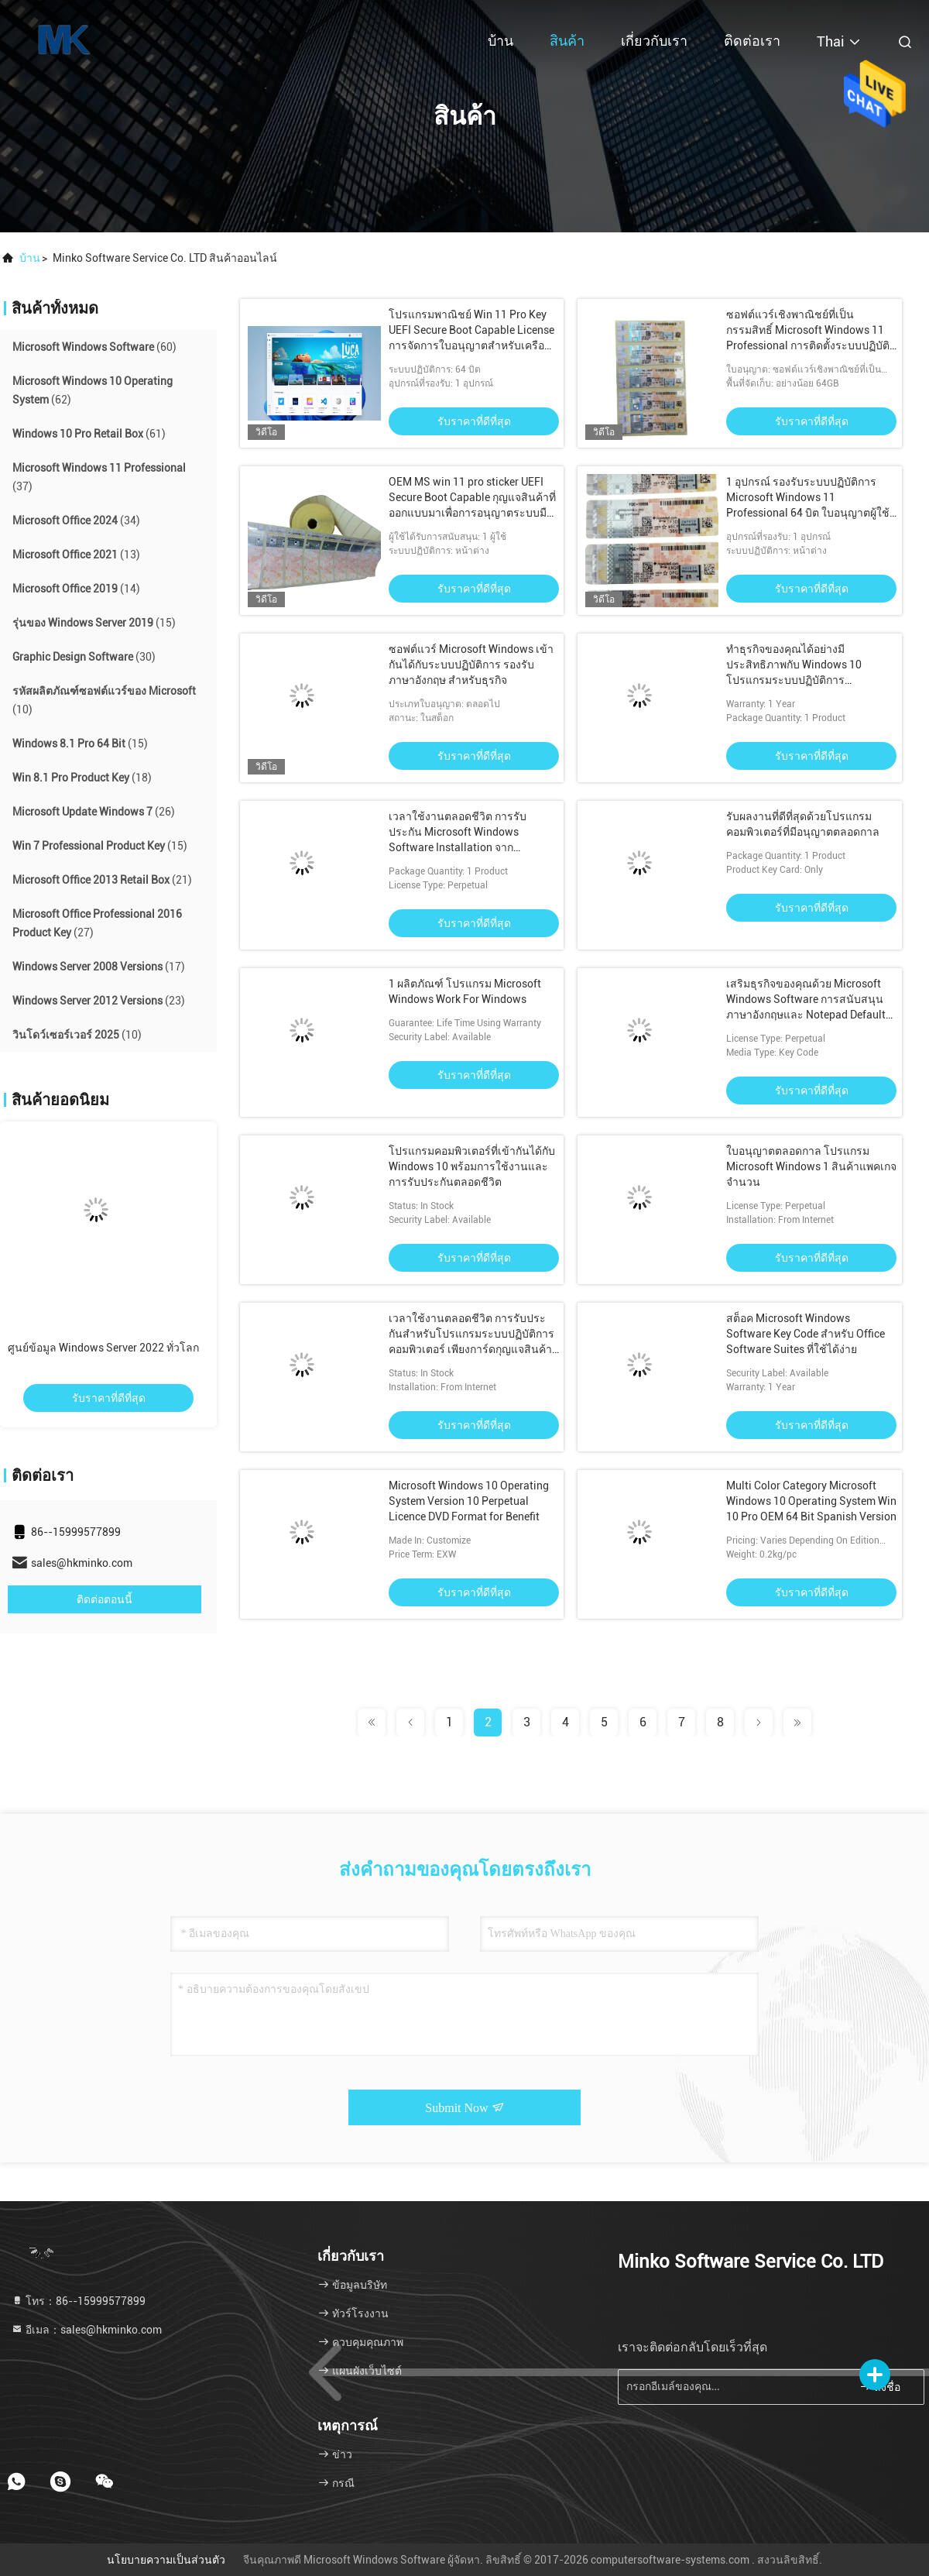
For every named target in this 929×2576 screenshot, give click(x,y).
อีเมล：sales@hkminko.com (86, 2330)
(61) (89, 434)
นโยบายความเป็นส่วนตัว (166, 2560)
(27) (97, 923)
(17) (98, 966)
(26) (93, 811)
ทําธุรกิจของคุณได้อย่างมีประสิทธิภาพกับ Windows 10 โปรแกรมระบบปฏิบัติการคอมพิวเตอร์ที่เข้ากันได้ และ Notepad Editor (794, 680)
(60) (94, 347)
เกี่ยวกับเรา (654, 41)
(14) (76, 588)
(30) (84, 657)
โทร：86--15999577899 (78, 2301)
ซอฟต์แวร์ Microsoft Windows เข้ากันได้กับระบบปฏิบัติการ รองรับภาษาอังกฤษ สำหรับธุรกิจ (471, 664)
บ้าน (500, 41)
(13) (76, 554)
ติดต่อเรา (752, 41)
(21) (102, 880)
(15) (94, 623)
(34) (76, 520)
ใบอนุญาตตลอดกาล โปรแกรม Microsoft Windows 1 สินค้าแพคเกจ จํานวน (811, 1166)
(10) (104, 700)
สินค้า (567, 41)
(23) (98, 1000)
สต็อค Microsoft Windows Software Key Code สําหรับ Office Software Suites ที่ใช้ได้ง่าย (805, 1333)
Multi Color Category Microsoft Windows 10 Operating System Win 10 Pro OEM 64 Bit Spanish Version (811, 1501)
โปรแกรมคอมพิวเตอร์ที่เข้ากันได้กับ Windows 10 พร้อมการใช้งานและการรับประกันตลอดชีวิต (472, 1166)
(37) (99, 477)
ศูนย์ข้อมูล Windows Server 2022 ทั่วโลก (103, 1347)
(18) (82, 777)
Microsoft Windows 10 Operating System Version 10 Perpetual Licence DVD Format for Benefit (469, 1501)
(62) (92, 390)
